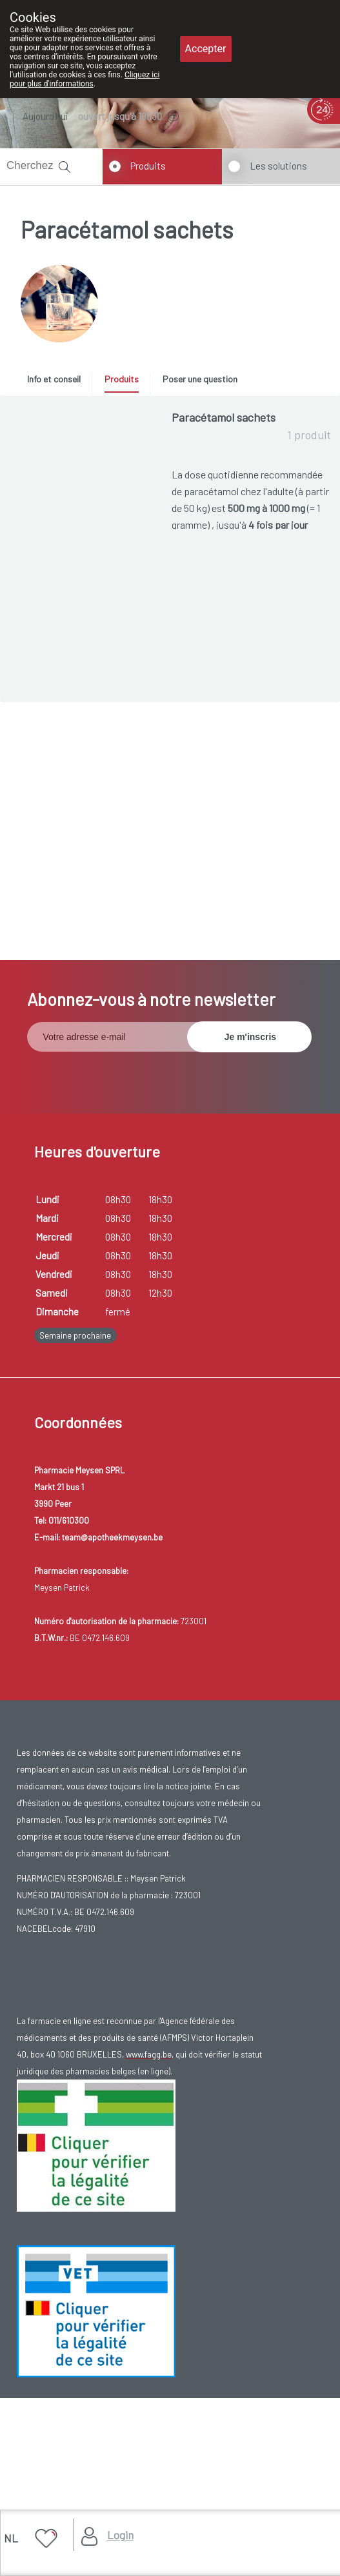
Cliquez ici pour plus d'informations (84, 79)
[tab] (58, 382)
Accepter (205, 49)
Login (120, 2534)
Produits (148, 166)
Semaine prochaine (75, 1479)
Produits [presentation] (122, 378)
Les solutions (278, 166)
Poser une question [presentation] (200, 378)
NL (11, 2538)
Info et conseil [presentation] (54, 378)
